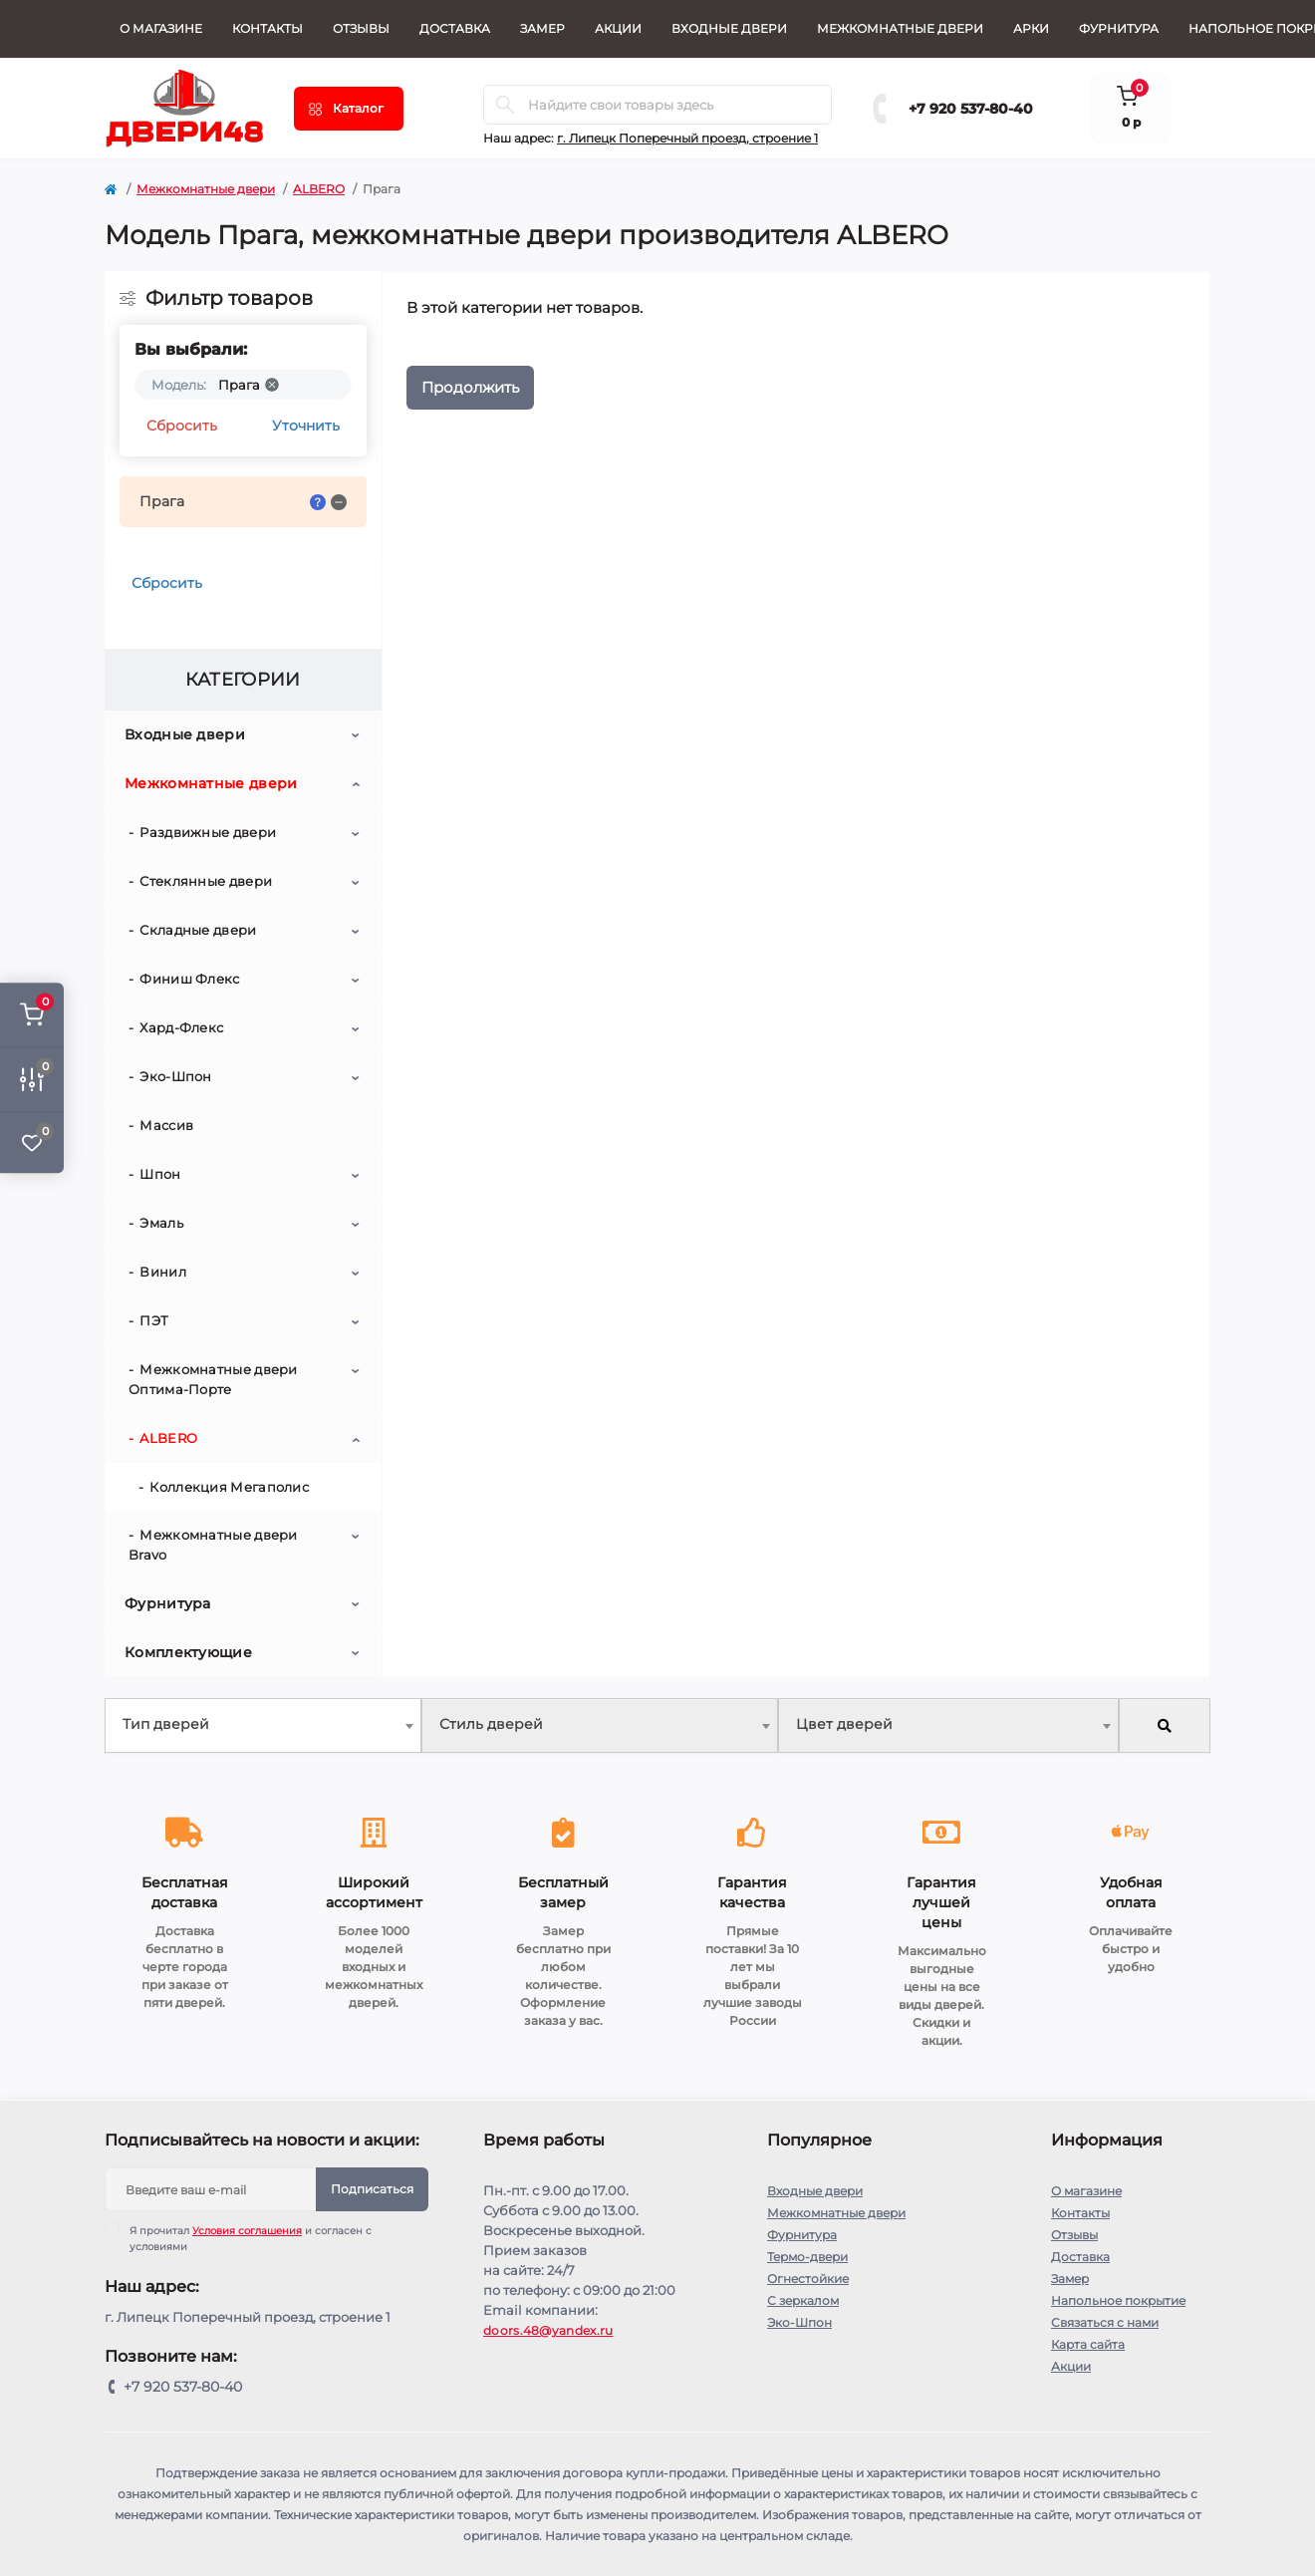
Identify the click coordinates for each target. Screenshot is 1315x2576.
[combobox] (263, 1725)
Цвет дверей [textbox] (844, 1724)
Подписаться (372, 2188)
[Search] (505, 105)
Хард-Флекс (181, 1027)
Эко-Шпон (175, 1076)
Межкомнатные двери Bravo (213, 1545)
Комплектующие (188, 1652)
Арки (1031, 28)
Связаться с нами (1105, 2322)
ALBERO (319, 188)
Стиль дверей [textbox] (491, 1724)
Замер (542, 28)
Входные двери (729, 28)
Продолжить (470, 387)
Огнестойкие (808, 2278)
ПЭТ (153, 1320)
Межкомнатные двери (900, 28)
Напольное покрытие (1118, 2300)
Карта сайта (1088, 2344)
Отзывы (361, 28)
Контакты (267, 28)
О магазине (161, 28)
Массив (166, 1125)
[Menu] (348, 109)
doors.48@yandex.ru (548, 2330)
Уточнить (306, 425)
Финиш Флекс (189, 979)
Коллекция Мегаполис (229, 1487)
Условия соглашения (247, 2230)
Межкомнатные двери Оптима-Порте (213, 1379)
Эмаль (161, 1223)
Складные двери (197, 930)
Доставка (454, 28)
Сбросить (181, 425)
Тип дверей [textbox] (166, 1724)
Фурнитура (1119, 28)
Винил (162, 1272)
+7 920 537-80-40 (971, 109)
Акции (618, 28)
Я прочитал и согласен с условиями (251, 2238)
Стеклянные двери (205, 881)
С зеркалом (803, 2300)
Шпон (159, 1174)
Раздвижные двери (207, 832)
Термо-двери (807, 2256)
